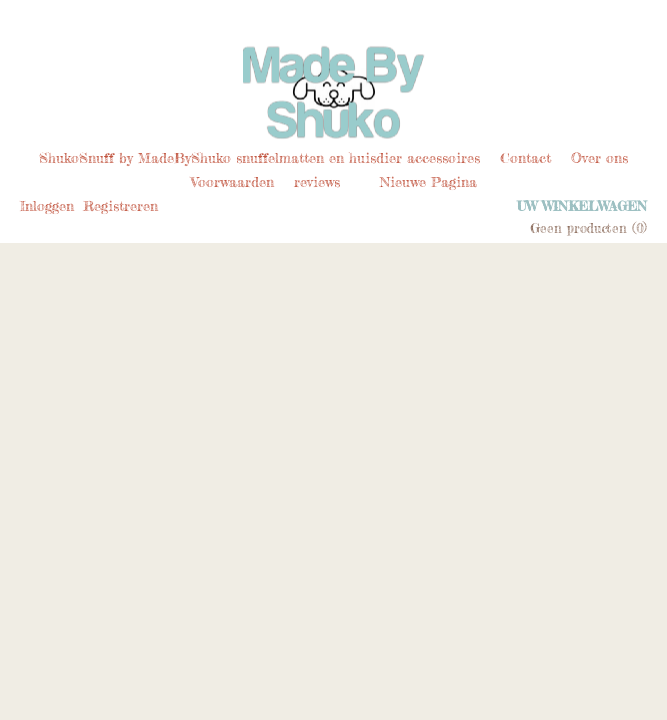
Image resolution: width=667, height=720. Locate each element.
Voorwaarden (232, 181)
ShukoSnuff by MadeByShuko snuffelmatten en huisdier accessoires (259, 157)
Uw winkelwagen (582, 206)
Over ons (599, 157)
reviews (317, 181)
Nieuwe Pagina (428, 181)
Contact (525, 157)
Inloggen (47, 205)
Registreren (120, 205)
